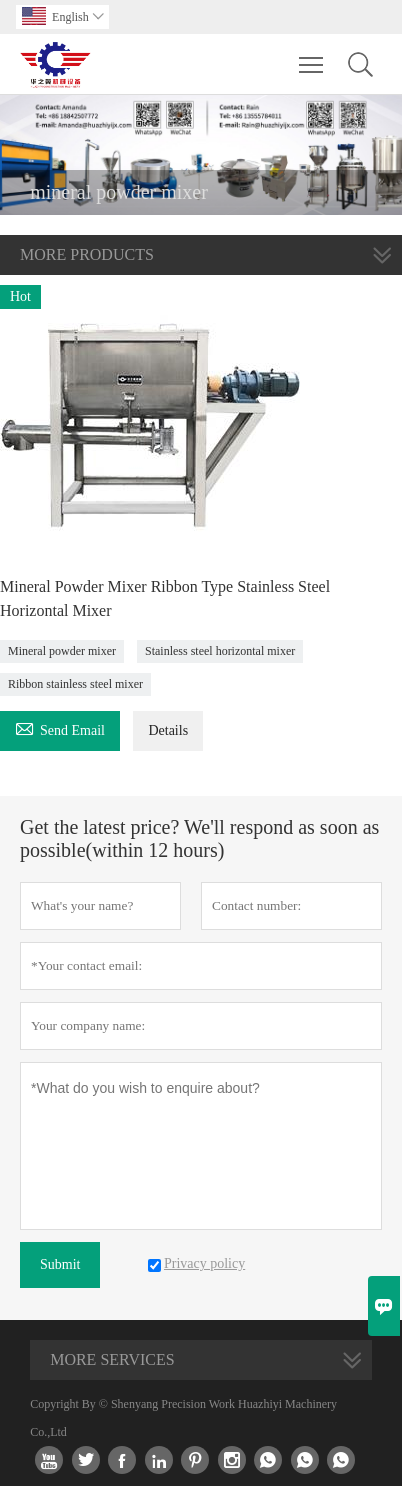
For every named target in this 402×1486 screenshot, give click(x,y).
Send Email (60, 727)
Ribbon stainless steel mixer (75, 684)
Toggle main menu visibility (312, 55)
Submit (60, 1264)
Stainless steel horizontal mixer (220, 651)
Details (168, 730)
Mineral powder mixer (62, 651)
